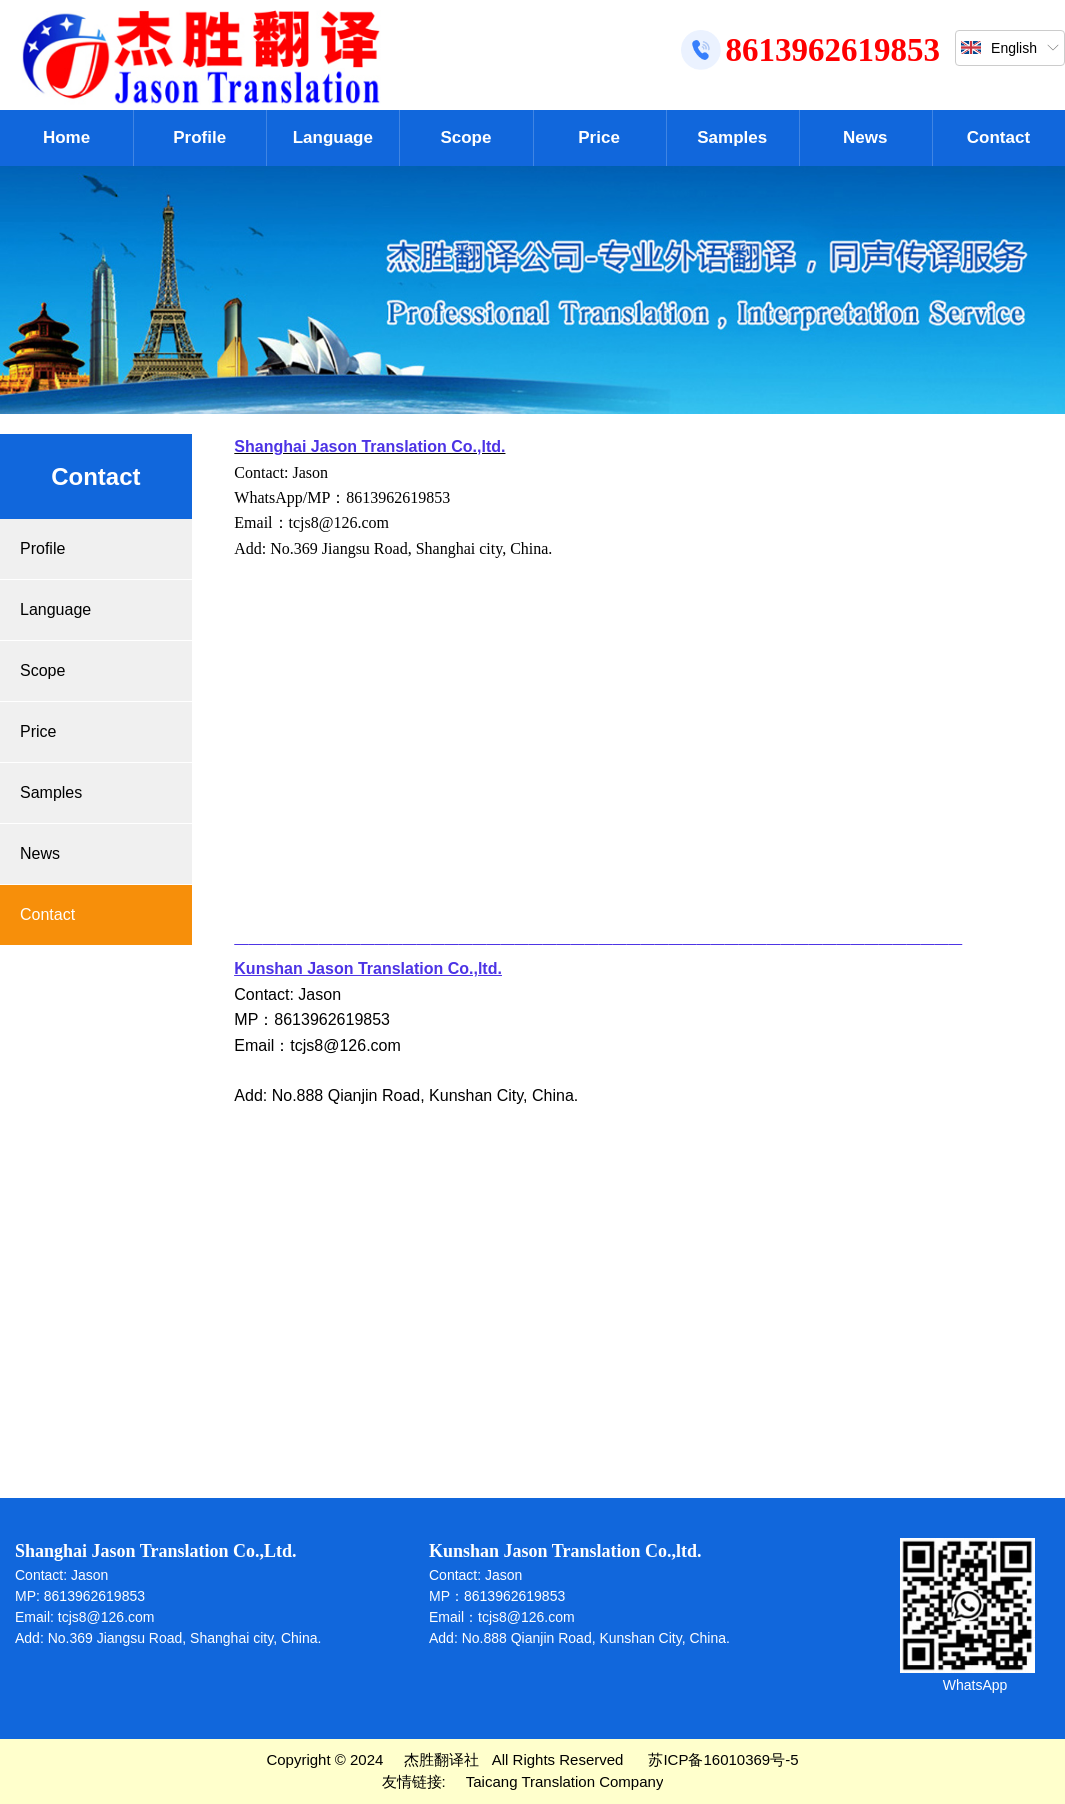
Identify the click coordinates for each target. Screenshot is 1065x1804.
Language (333, 137)
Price (599, 137)
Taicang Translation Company (565, 1781)
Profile (199, 137)
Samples (732, 137)
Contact (998, 137)
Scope (465, 137)
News (865, 137)
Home (66, 137)
